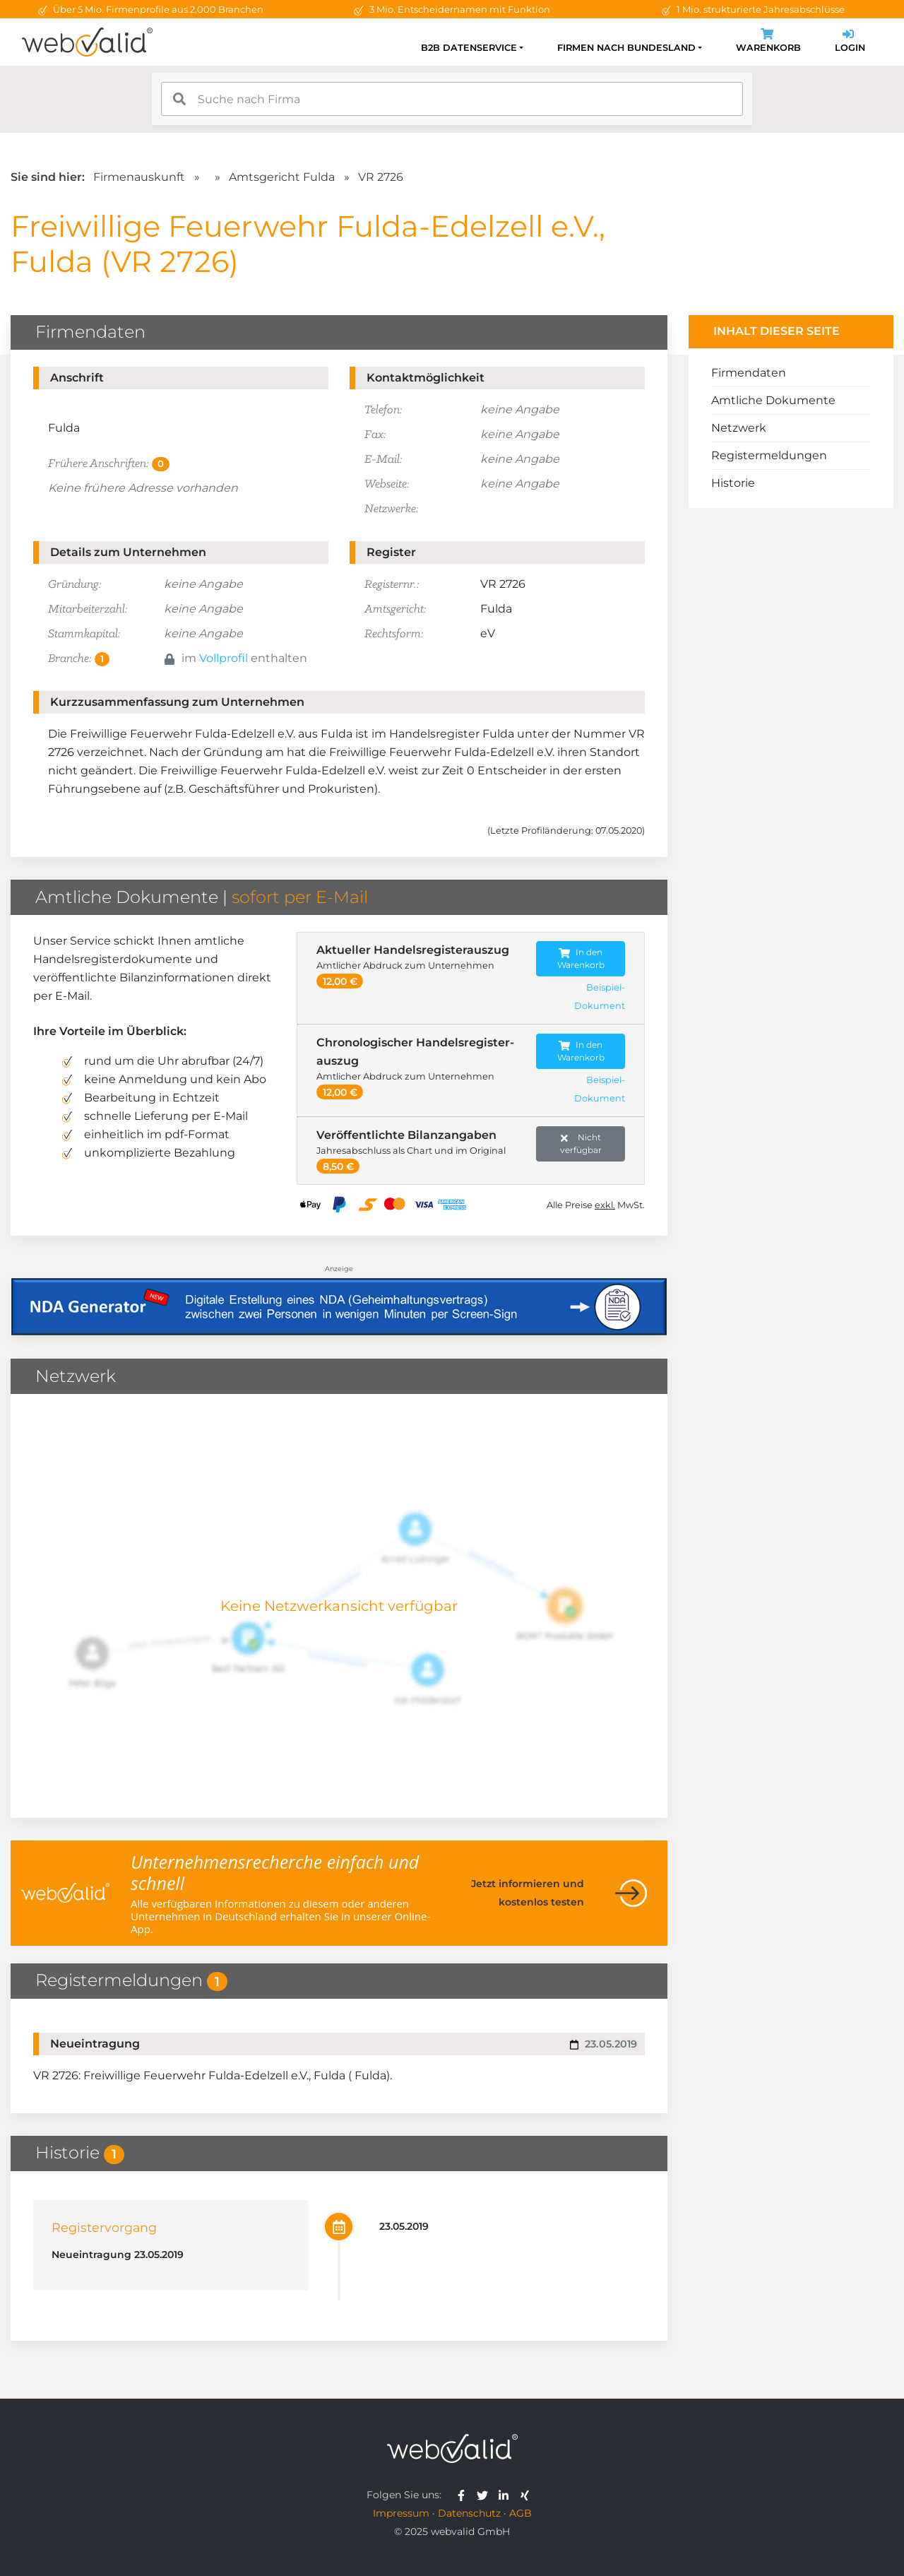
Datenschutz (469, 2513)
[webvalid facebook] (464, 2494)
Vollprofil (223, 658)
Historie (733, 483)
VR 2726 (380, 177)
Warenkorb (768, 42)
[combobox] (452, 99)
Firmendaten (748, 372)
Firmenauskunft (139, 177)
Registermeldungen (769, 455)
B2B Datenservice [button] (469, 47)
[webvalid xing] (526, 2494)
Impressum (401, 2513)
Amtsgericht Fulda (282, 177)
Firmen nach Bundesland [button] (626, 47)
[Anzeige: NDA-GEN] (339, 1298)
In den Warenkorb (581, 958)
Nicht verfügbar (581, 1143)
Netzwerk (738, 428)
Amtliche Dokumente (773, 400)
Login (850, 42)
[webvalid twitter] (485, 2494)
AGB (520, 2513)
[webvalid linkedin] (507, 2494)
